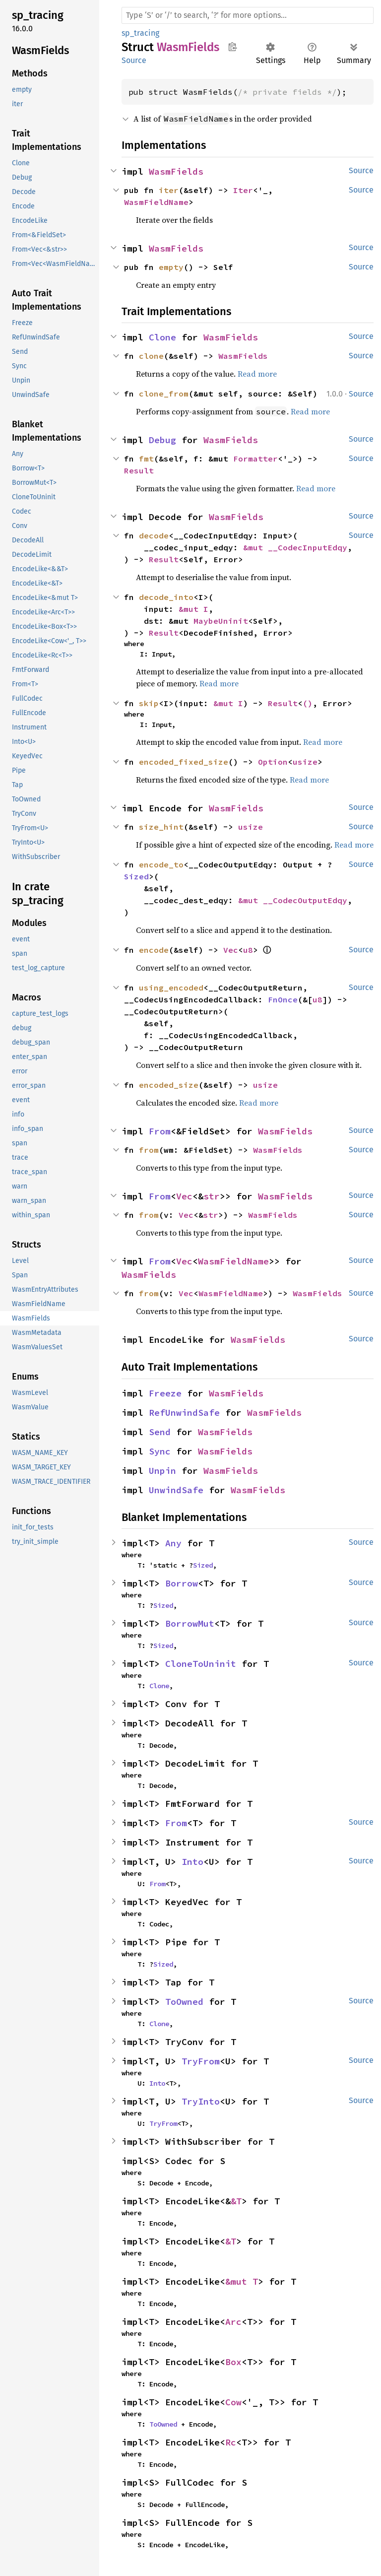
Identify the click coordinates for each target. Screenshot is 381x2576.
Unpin (162, 1470)
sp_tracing (140, 33)
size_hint (161, 827)
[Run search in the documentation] (248, 15)
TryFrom (201, 2061)
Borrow (181, 1583)
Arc (233, 2321)
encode (154, 950)
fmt (146, 458)
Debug (162, 440)
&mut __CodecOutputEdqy (292, 900)
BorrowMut (189, 1623)
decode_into (166, 597)
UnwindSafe (176, 1490)
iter (169, 190)
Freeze (165, 1393)
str (211, 1196)
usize (305, 762)
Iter (243, 190)
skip (149, 703)
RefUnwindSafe (184, 1412)
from (149, 1150)
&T (236, 2201)
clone (151, 356)
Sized (136, 876)
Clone (162, 337)
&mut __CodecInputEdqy (295, 547)
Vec (230, 950)
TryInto (201, 2101)
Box (233, 2362)
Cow (233, 2402)
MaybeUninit (220, 621)
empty (171, 267)
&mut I (193, 609)
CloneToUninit (200, 1663)
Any (173, 1543)
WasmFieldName (156, 202)
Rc (230, 2442)
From (160, 1131)
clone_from (164, 393)
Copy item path (232, 46)
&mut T (241, 2281)
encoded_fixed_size (183, 762)
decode (154, 535)
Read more (257, 373)
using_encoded (171, 987)
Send (160, 1432)
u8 (248, 950)
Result (139, 470)
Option (273, 762)
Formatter (255, 458)
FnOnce (283, 999)
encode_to (161, 864)
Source (134, 60)
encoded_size (168, 1085)
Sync (160, 1451)
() (308, 703)
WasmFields (176, 171)
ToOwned (184, 2001)
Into (192, 1861)
